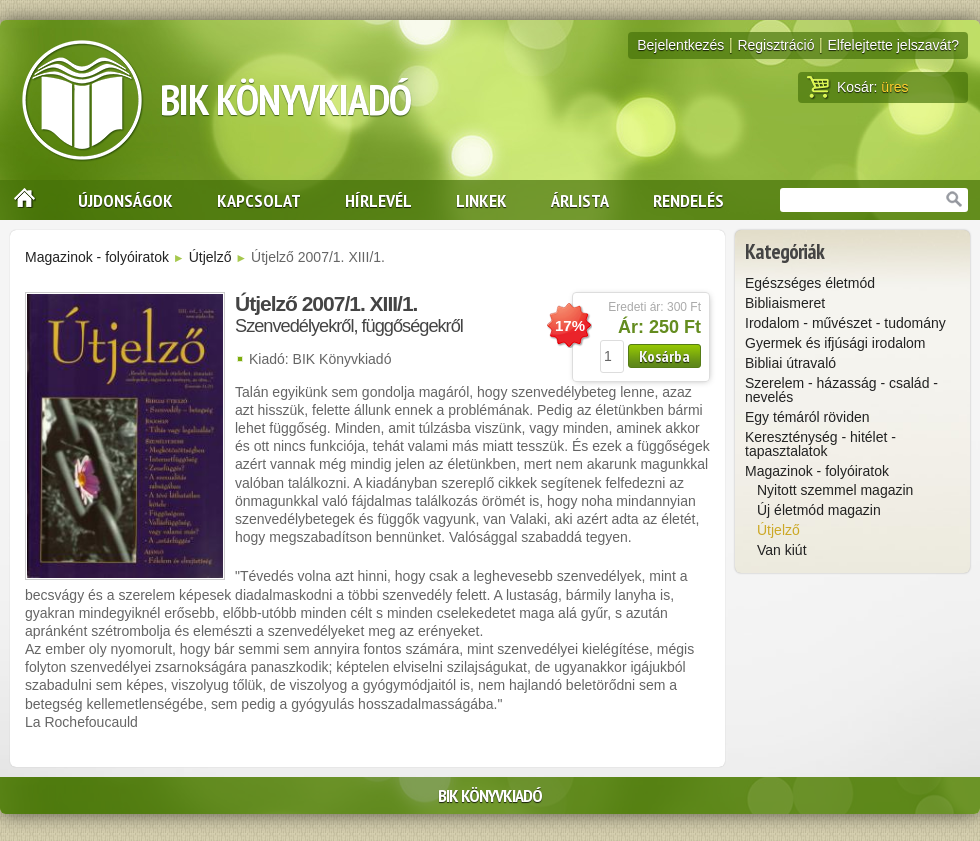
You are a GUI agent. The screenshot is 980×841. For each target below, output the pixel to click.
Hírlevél (378, 200)
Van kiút (782, 550)
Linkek (481, 200)
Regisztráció (775, 45)
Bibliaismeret (785, 303)
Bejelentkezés (680, 45)
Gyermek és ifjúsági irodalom (835, 343)
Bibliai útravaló (790, 363)
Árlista (580, 200)
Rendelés (688, 200)
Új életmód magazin (819, 510)
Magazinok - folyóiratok (97, 257)
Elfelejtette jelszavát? (893, 45)
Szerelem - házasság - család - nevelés (841, 390)
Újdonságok (125, 200)
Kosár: (858, 87)
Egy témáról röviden (807, 417)
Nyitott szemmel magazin (835, 490)
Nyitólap (18, 200)
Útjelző (210, 257)
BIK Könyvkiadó (285, 99)
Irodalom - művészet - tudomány (845, 323)
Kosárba (664, 356)
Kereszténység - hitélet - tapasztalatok (820, 444)
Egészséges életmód (810, 283)
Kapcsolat (259, 200)
